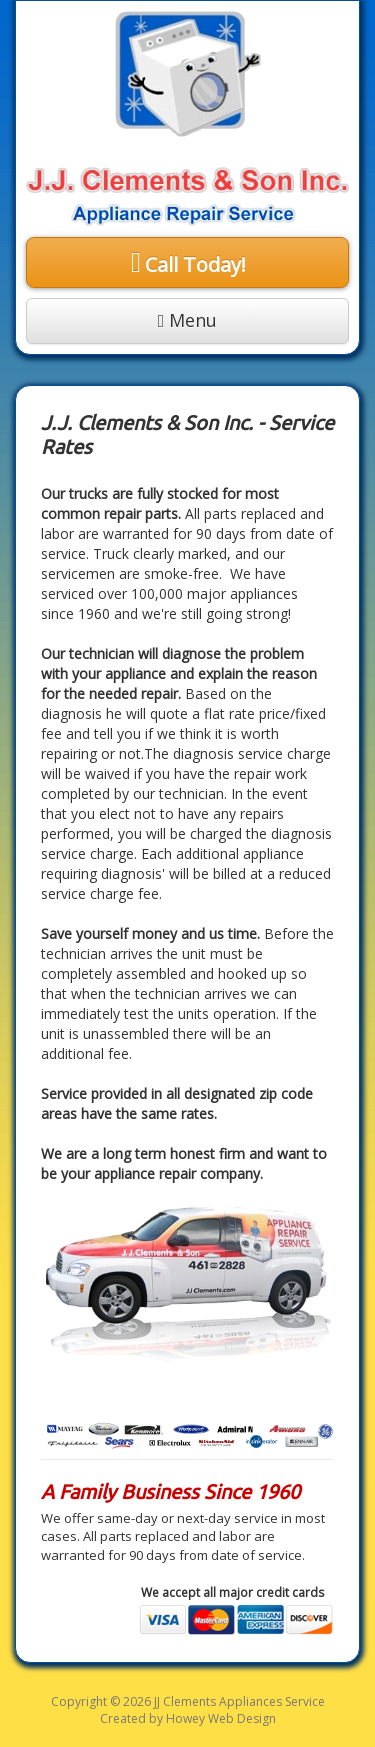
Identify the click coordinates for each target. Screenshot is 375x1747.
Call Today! (195, 264)
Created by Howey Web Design (188, 1718)
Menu (188, 320)
